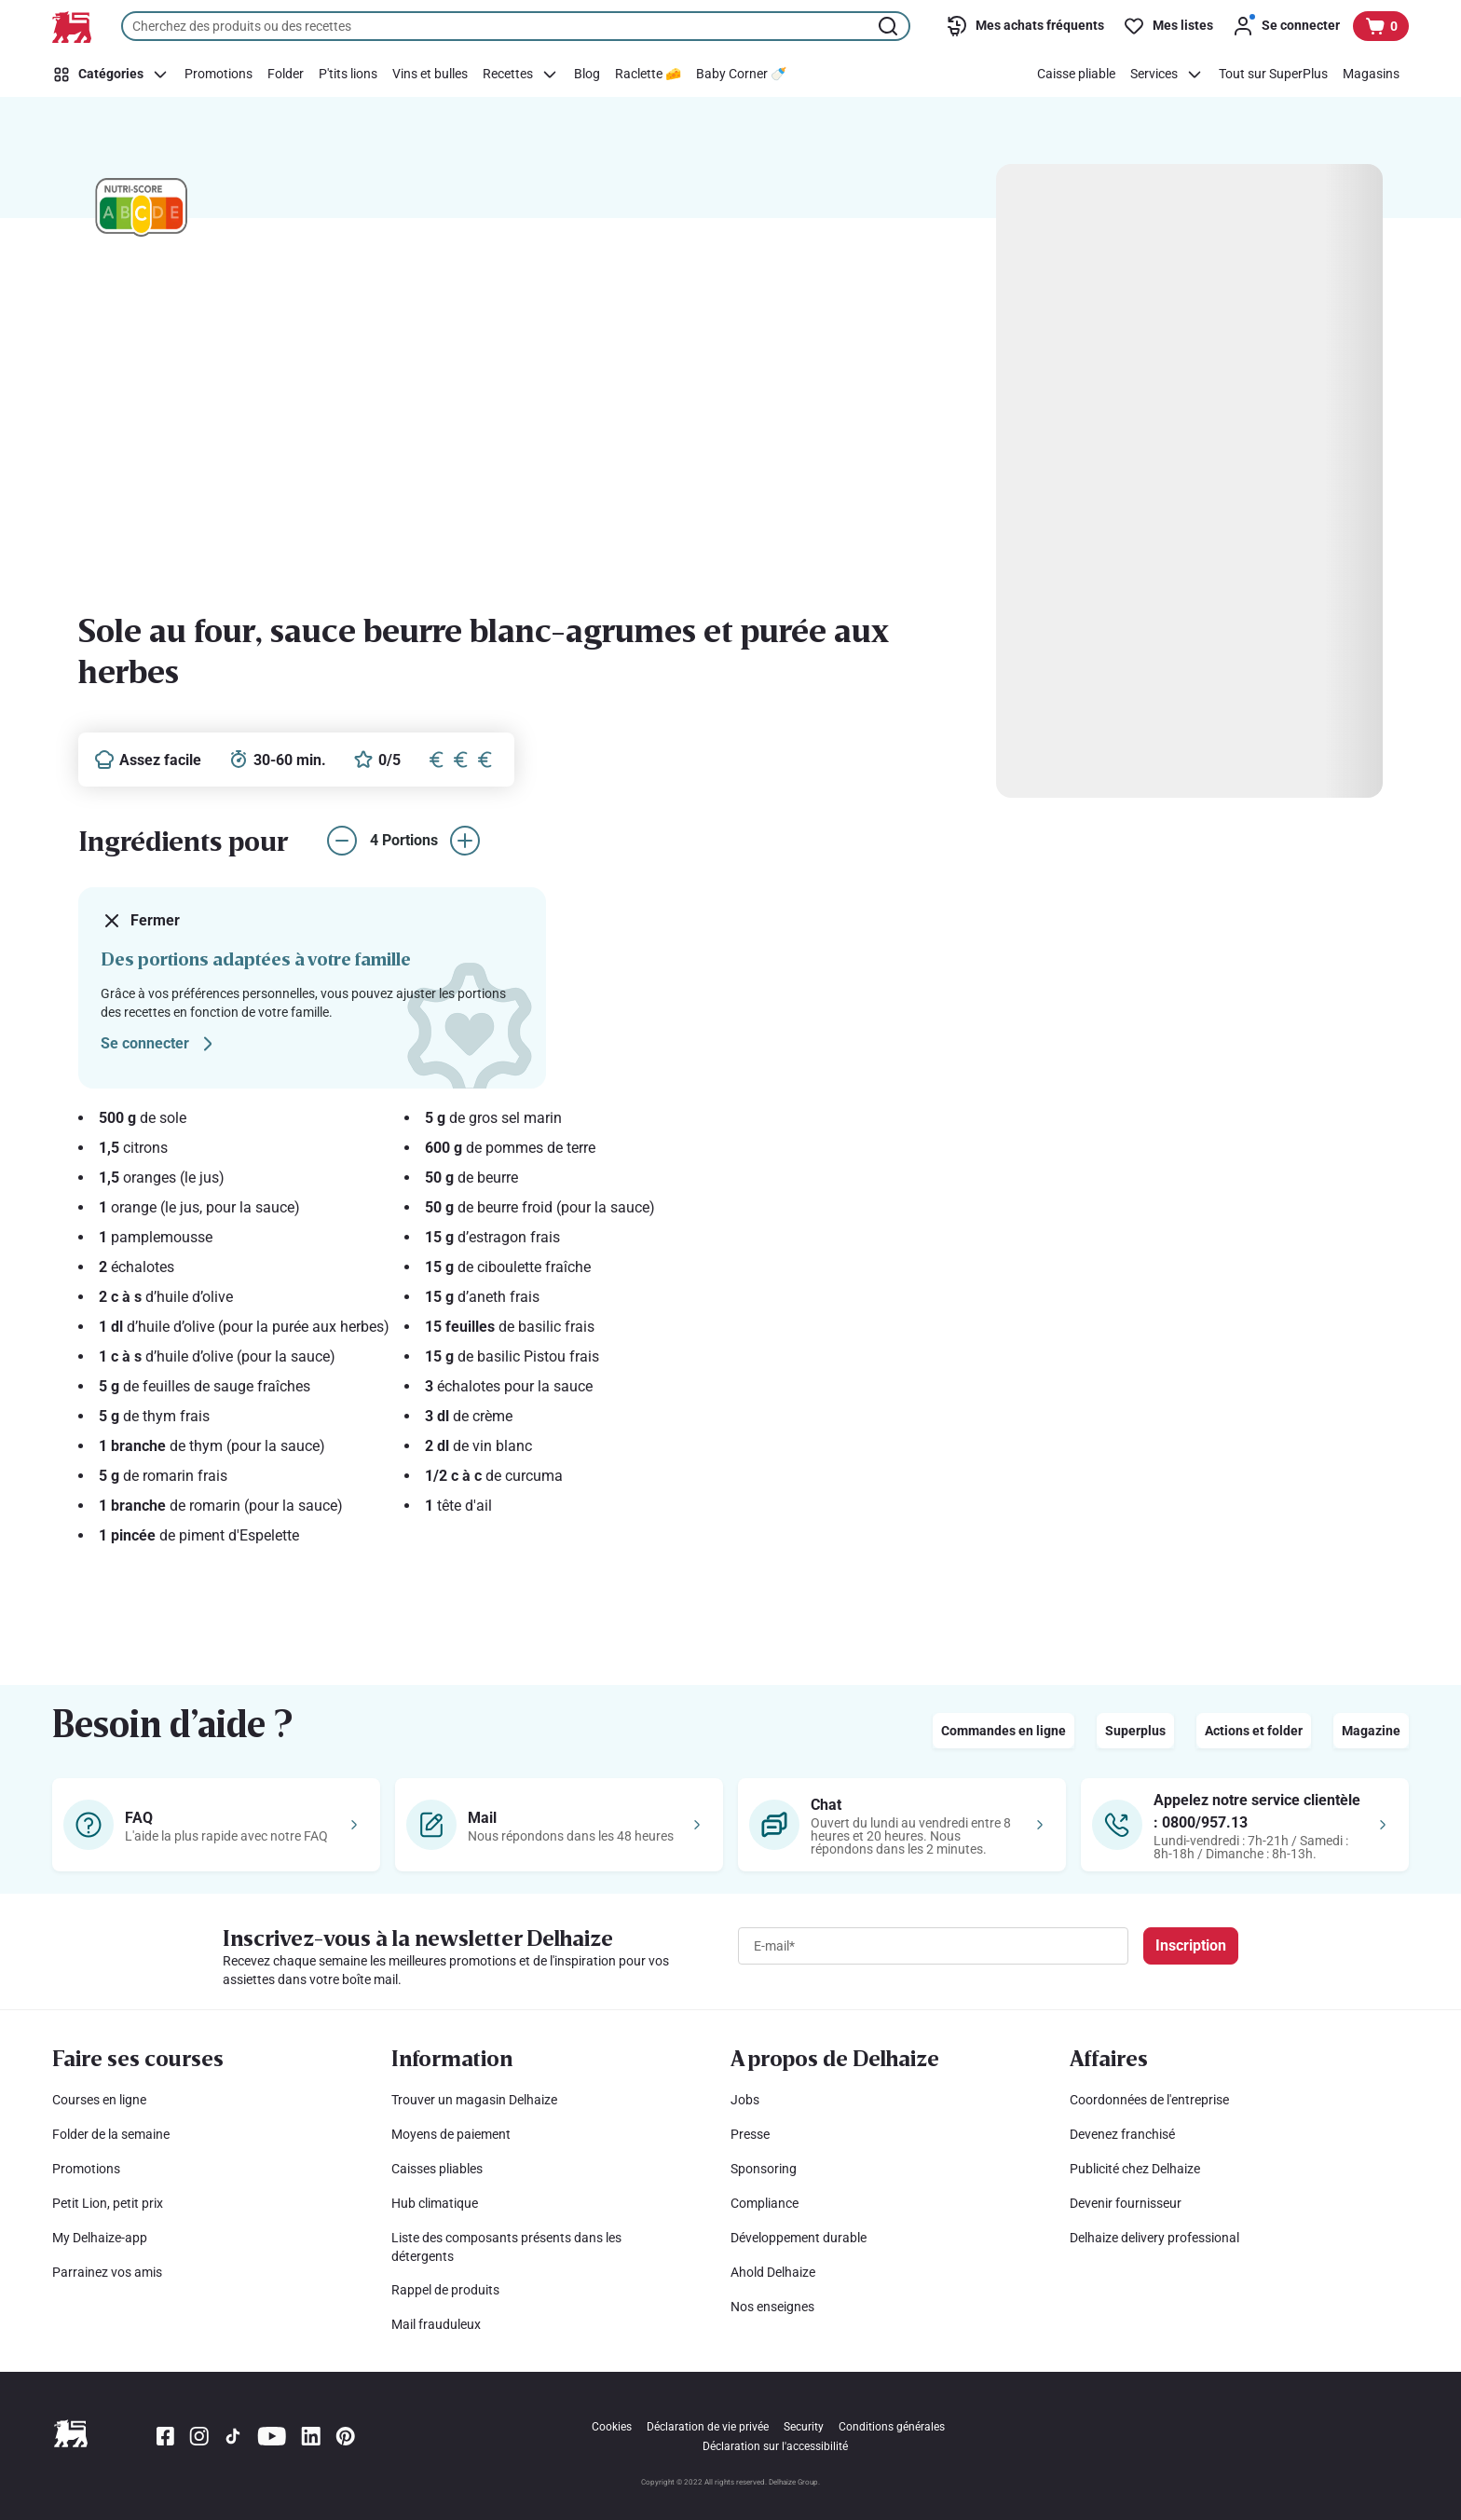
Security (804, 2426)
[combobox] (515, 26)
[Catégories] (113, 74)
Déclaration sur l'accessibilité (775, 2446)
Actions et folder (1254, 1730)
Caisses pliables (437, 2168)
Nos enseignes (772, 2306)
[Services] (1167, 74)
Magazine (1371, 1730)
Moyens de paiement (451, 2134)
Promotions (86, 2168)
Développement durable (798, 2237)
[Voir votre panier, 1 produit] (1381, 26)
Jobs (744, 2099)
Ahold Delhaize (772, 2272)
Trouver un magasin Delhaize (474, 2099)
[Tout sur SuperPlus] (1273, 74)
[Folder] (285, 74)
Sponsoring (763, 2168)
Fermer (140, 921)
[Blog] (587, 74)
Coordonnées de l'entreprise (1149, 2099)
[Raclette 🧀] (648, 74)
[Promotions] (218, 74)
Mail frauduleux (436, 2324)
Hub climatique (434, 2203)
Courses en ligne (99, 2099)
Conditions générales (892, 2426)
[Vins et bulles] (430, 74)
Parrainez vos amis (107, 2272)
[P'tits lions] (348, 74)
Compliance (764, 2203)
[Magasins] (1371, 74)
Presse (750, 2134)
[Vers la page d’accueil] (71, 27)
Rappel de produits (445, 2289)
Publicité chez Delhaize (1135, 2168)
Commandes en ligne (1003, 1730)
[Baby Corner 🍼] (741, 74)
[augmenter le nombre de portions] (465, 841)
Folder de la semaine (111, 2134)
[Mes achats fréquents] (1025, 26)
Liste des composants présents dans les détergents (506, 2247)
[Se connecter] (1285, 26)
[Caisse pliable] (1076, 74)
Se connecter (160, 1044)
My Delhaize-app (99, 2237)
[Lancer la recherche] (889, 26)
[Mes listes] (1168, 26)
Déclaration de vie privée (708, 2426)
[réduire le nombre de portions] (342, 841)
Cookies (612, 2426)
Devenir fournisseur (1125, 2203)
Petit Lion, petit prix (107, 2203)
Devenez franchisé (1122, 2134)
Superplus (1135, 1730)
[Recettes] (521, 74)
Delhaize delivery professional (1154, 2237)
